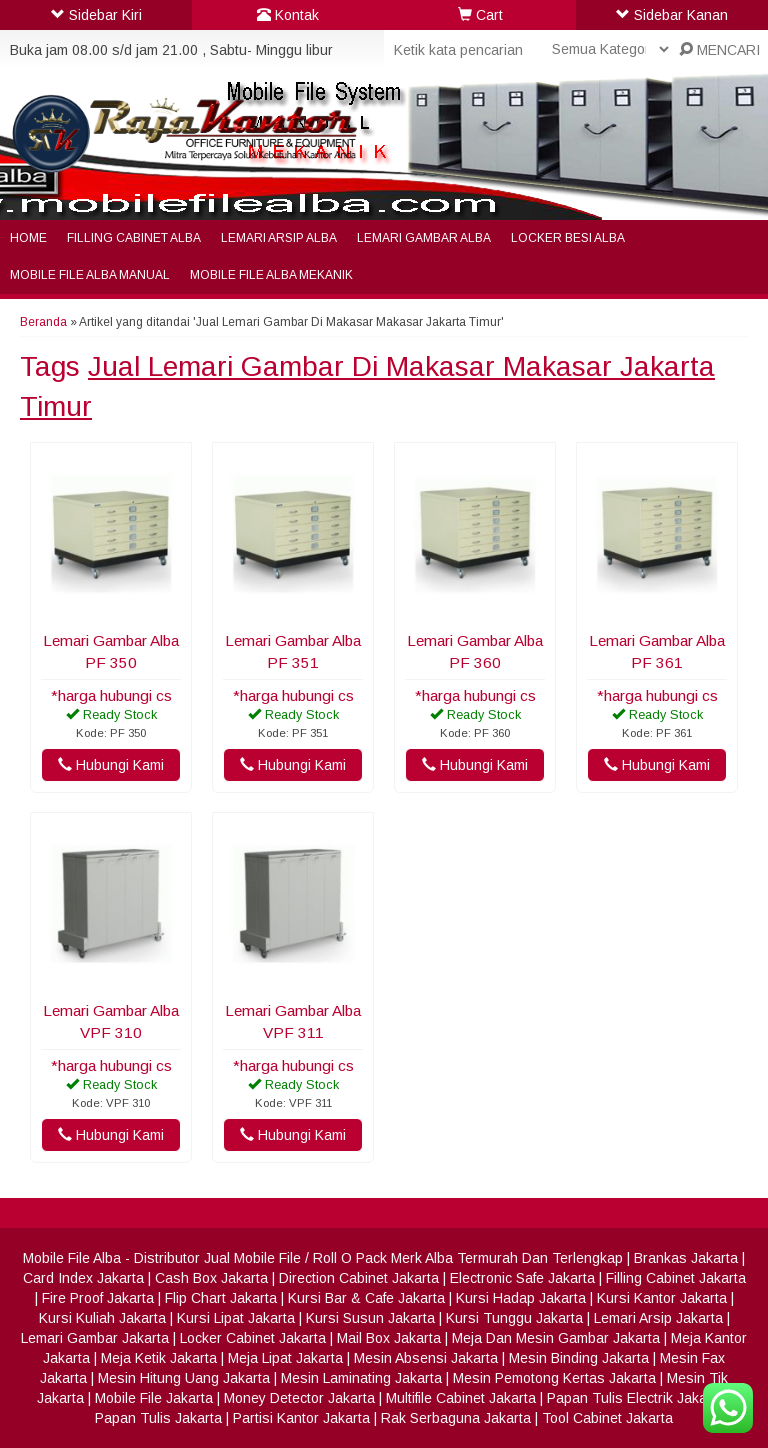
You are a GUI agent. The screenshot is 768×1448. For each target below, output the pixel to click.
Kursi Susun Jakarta (370, 1318)
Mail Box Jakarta (389, 1338)
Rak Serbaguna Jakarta (456, 1418)
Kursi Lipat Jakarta (236, 1318)
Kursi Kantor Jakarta (662, 1298)
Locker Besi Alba (568, 238)
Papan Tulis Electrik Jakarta (635, 1398)
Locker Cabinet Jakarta (253, 1338)
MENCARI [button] (719, 50)
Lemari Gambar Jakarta (95, 1338)
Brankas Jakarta (686, 1258)
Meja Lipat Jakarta (285, 1358)
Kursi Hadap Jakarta (521, 1298)
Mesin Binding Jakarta (579, 1358)
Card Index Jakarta (83, 1278)
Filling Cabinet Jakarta (676, 1278)
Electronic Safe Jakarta (522, 1278)
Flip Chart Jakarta (221, 1298)
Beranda (43, 322)
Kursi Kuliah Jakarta (102, 1318)
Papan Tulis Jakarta (158, 1418)
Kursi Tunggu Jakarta (514, 1318)
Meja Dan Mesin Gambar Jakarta (556, 1338)
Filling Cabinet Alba (134, 238)
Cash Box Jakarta (211, 1278)
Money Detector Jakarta (299, 1398)
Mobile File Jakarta (154, 1398)
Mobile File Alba (72, 1258)
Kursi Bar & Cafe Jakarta (366, 1298)
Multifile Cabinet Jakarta (461, 1398)
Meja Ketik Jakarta (159, 1358)
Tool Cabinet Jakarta (607, 1418)
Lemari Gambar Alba (424, 238)
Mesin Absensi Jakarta (426, 1358)
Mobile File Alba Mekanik (271, 275)
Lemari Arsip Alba (279, 238)
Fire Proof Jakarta (98, 1298)
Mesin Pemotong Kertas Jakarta (554, 1378)
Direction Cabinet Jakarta (359, 1278)
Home (28, 238)
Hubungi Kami (111, 765)
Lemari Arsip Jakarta (658, 1318)
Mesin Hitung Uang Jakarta (184, 1378)
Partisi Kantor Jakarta (301, 1418)
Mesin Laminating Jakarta (361, 1378)
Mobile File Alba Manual (90, 275)
